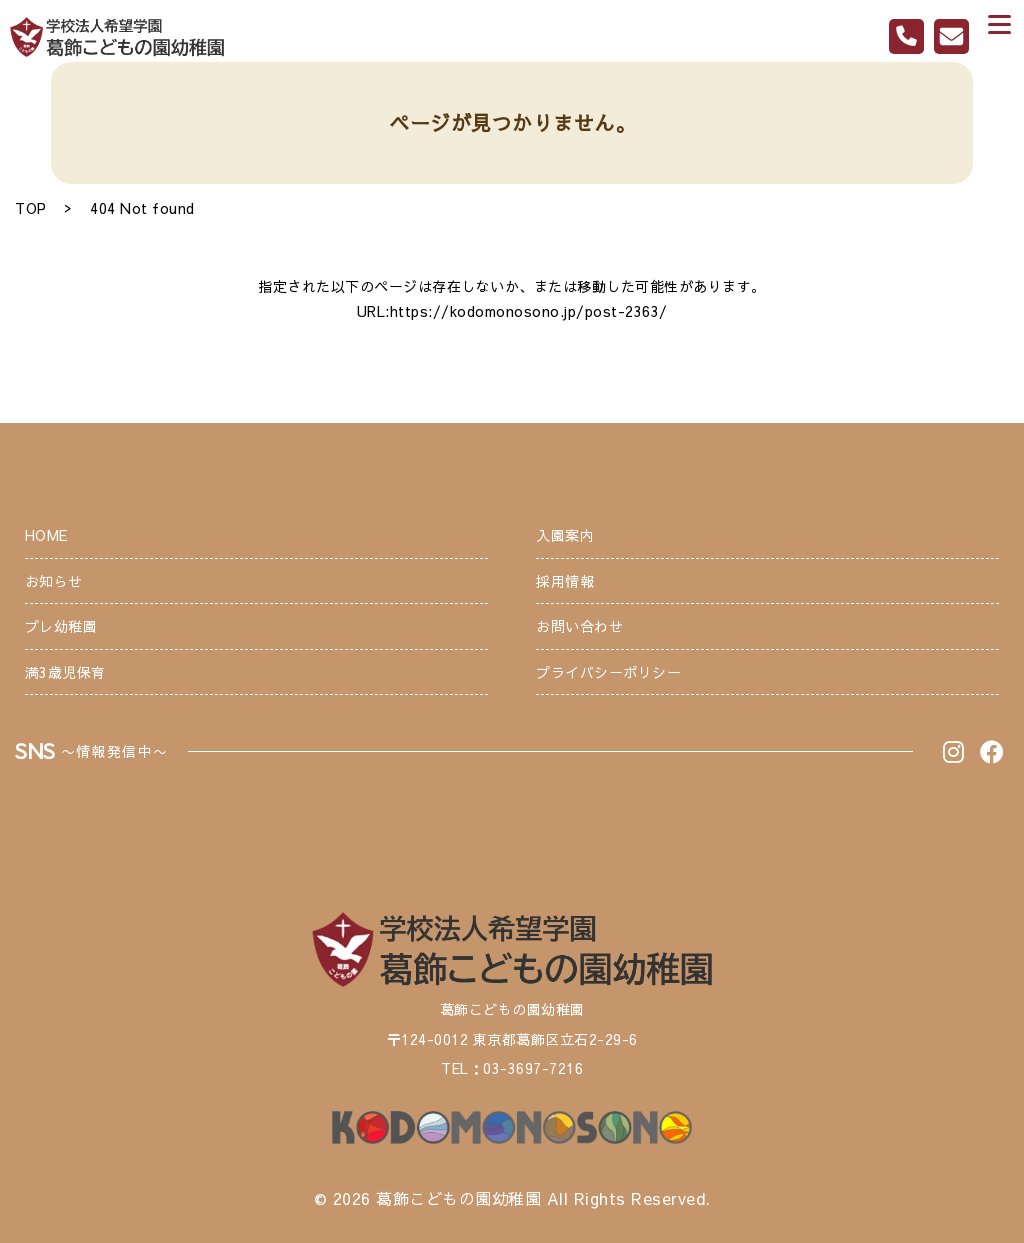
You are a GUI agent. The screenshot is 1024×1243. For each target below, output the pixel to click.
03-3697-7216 (533, 1068)
